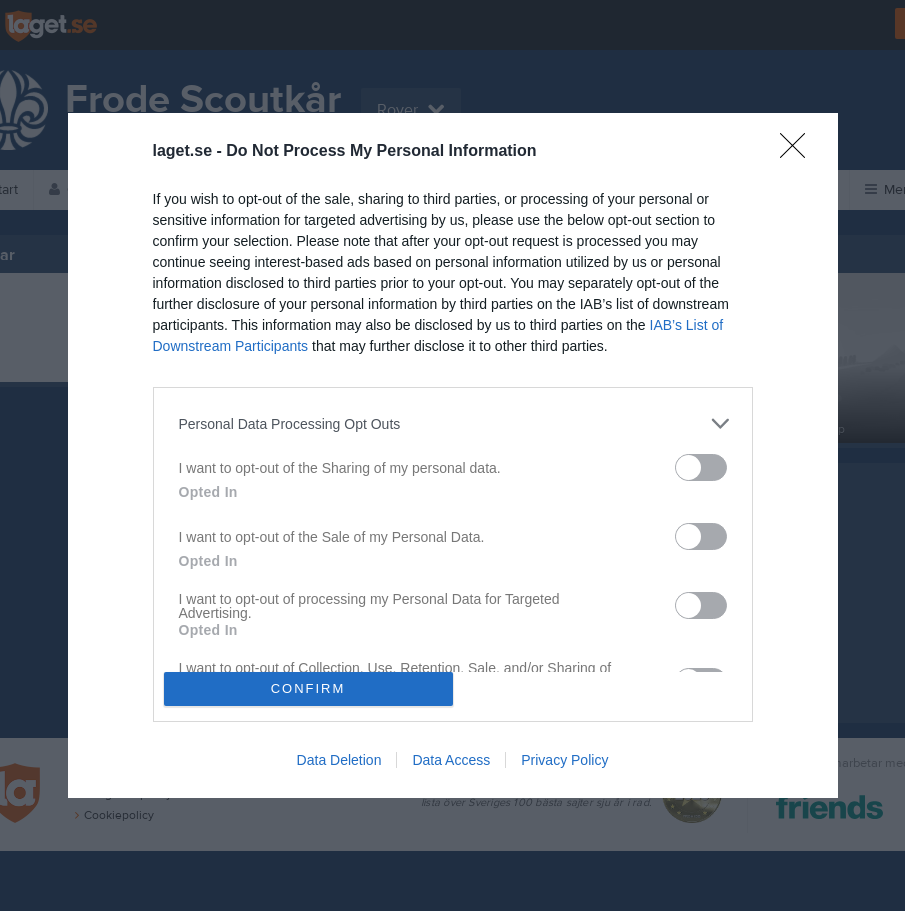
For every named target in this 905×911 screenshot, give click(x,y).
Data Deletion (339, 760)
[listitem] (453, 423)
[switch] (701, 467)
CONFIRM (308, 688)
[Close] (799, 152)
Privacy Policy (564, 760)
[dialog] (453, 455)
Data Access (451, 760)
